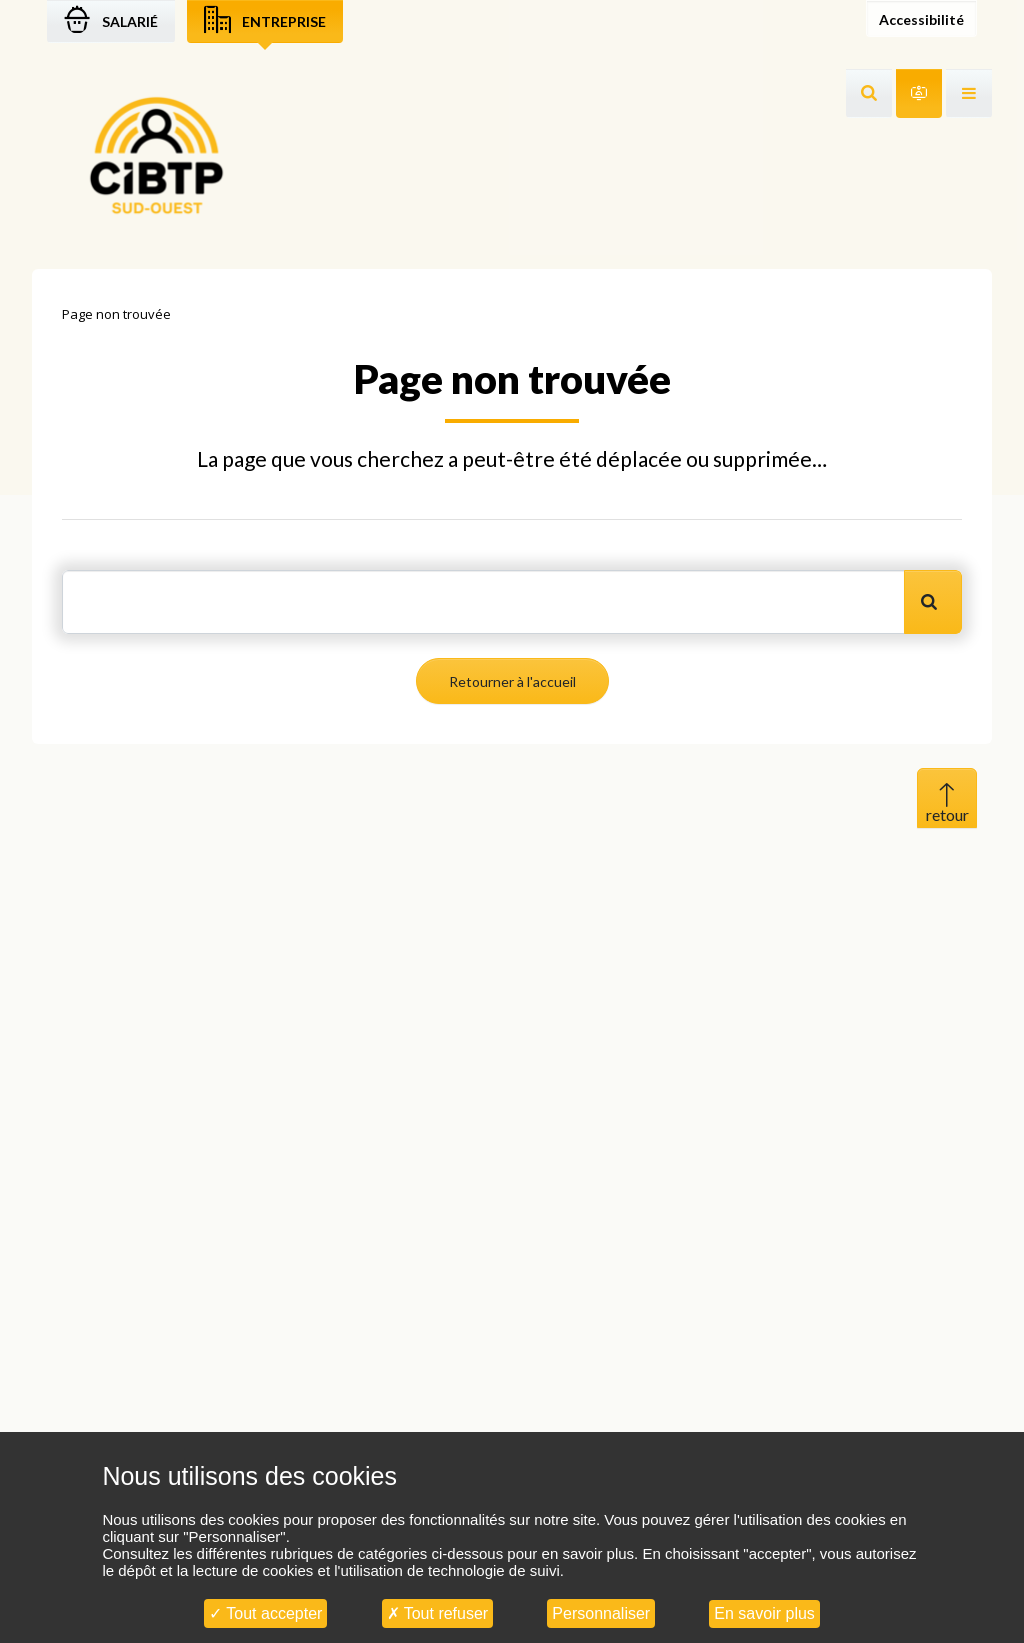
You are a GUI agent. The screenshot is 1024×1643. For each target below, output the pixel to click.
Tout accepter (265, 1613)
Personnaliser (601, 1613)
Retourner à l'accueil (512, 681)
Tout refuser (438, 1613)
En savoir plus (764, 1613)
